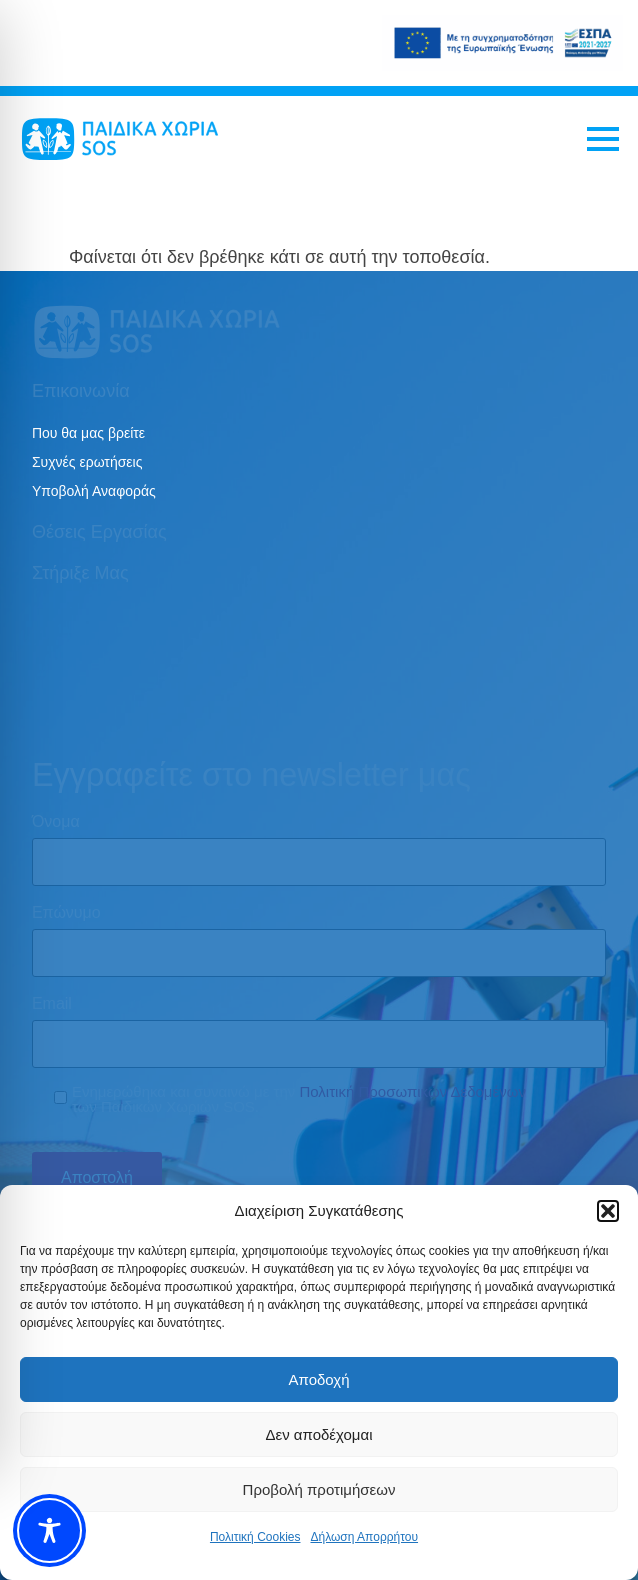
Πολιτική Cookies (255, 1537)
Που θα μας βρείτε (88, 433)
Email (52, 1004)
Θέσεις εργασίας (99, 532)
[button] (608, 1211)
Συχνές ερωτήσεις (87, 462)
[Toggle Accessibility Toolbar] (49, 1530)
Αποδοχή (319, 1379)
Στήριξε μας (80, 573)
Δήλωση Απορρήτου (364, 1537)
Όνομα (56, 822)
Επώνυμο (66, 913)
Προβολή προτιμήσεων (319, 1489)
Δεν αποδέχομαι (318, 1434)
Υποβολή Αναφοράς (94, 491)
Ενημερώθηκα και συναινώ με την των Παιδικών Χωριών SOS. (299, 1099)
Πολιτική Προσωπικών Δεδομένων (412, 1091)
